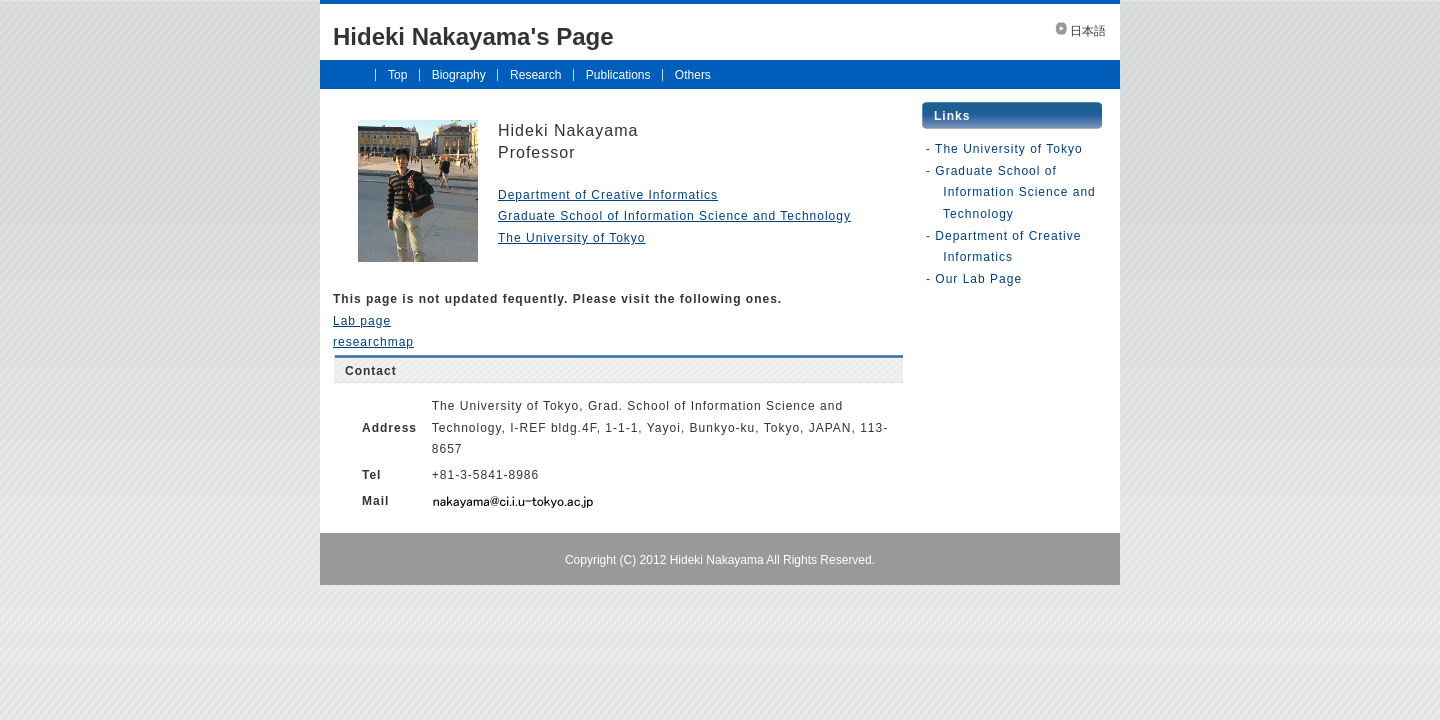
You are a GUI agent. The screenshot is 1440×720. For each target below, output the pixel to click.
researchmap (373, 342)
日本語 (1088, 31)
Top (397, 75)
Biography (459, 75)
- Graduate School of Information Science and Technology (1011, 192)
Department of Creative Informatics (608, 195)
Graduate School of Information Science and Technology (674, 216)
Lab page (362, 321)
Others (693, 75)
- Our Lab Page (974, 279)
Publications (618, 75)
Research (535, 75)
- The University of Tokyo (1004, 149)
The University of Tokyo (572, 238)
